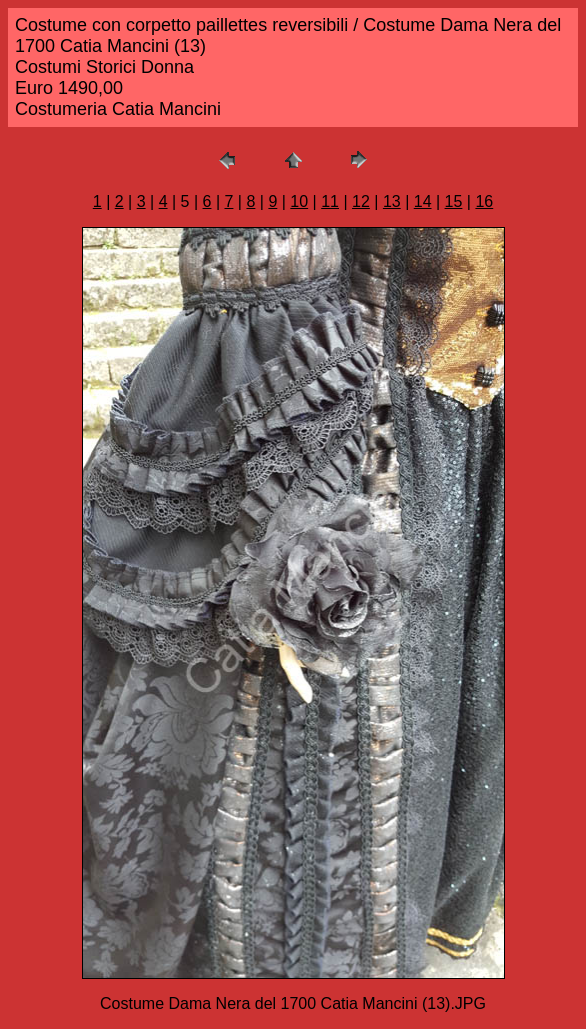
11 (330, 201)
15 (454, 201)
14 (423, 201)
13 (392, 201)
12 (361, 201)
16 (484, 201)
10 (299, 201)
